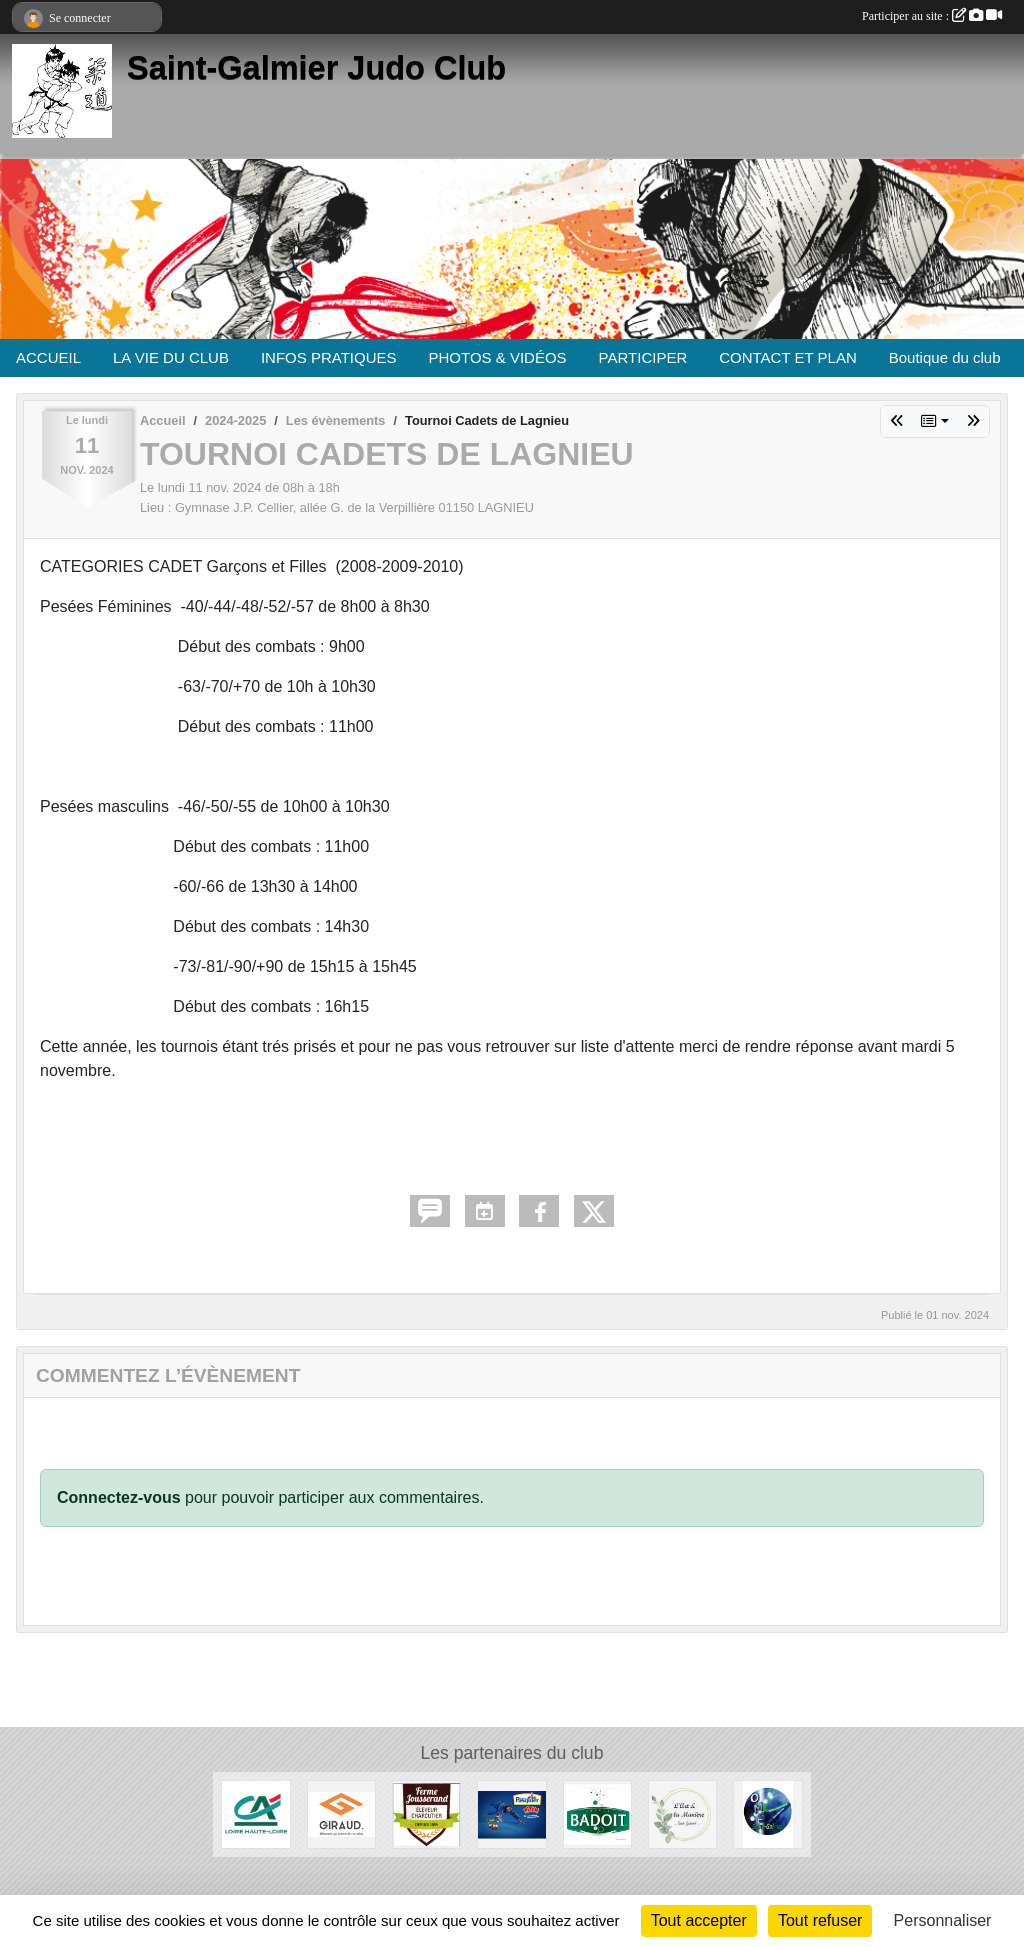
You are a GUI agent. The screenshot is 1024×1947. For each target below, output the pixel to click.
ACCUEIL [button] (48, 357)
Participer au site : (932, 16)
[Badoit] (597, 1813)
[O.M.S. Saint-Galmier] (767, 1813)
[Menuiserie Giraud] (341, 1813)
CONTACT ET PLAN (788, 357)
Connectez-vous (119, 1497)
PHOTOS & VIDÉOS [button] (498, 357)
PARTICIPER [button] (643, 357)
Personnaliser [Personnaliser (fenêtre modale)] (943, 1920)
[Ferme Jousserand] (426, 1813)
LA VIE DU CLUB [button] (171, 357)
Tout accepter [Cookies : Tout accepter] (699, 1920)
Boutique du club (945, 357)
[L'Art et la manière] (682, 1813)
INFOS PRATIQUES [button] (329, 357)
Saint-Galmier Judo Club (316, 68)
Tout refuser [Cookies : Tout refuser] (820, 1920)
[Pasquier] (511, 1813)
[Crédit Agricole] (255, 1813)
